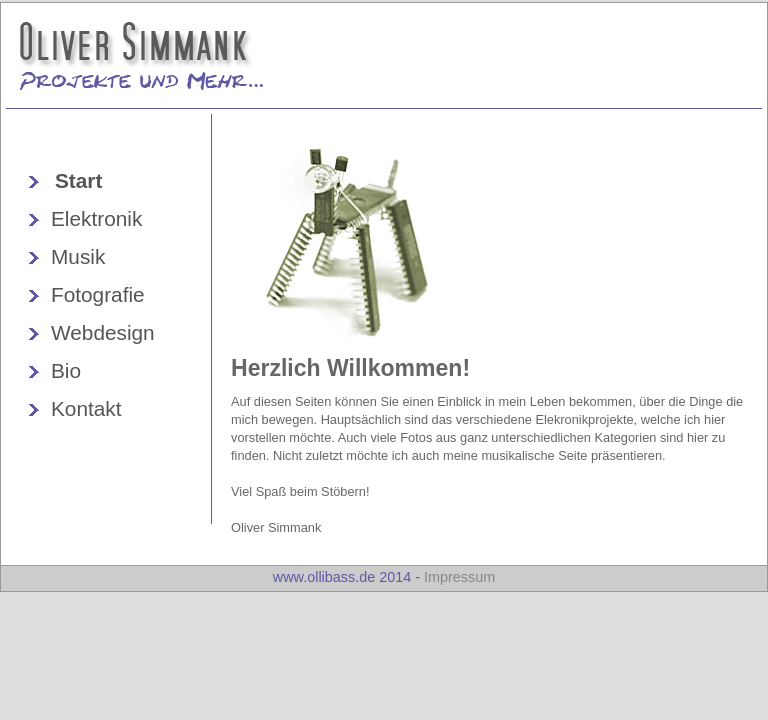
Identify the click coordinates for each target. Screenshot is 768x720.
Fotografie (98, 294)
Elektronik (96, 218)
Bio (66, 370)
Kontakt (86, 408)
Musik (78, 256)
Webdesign (103, 332)
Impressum (459, 577)
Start (78, 180)
